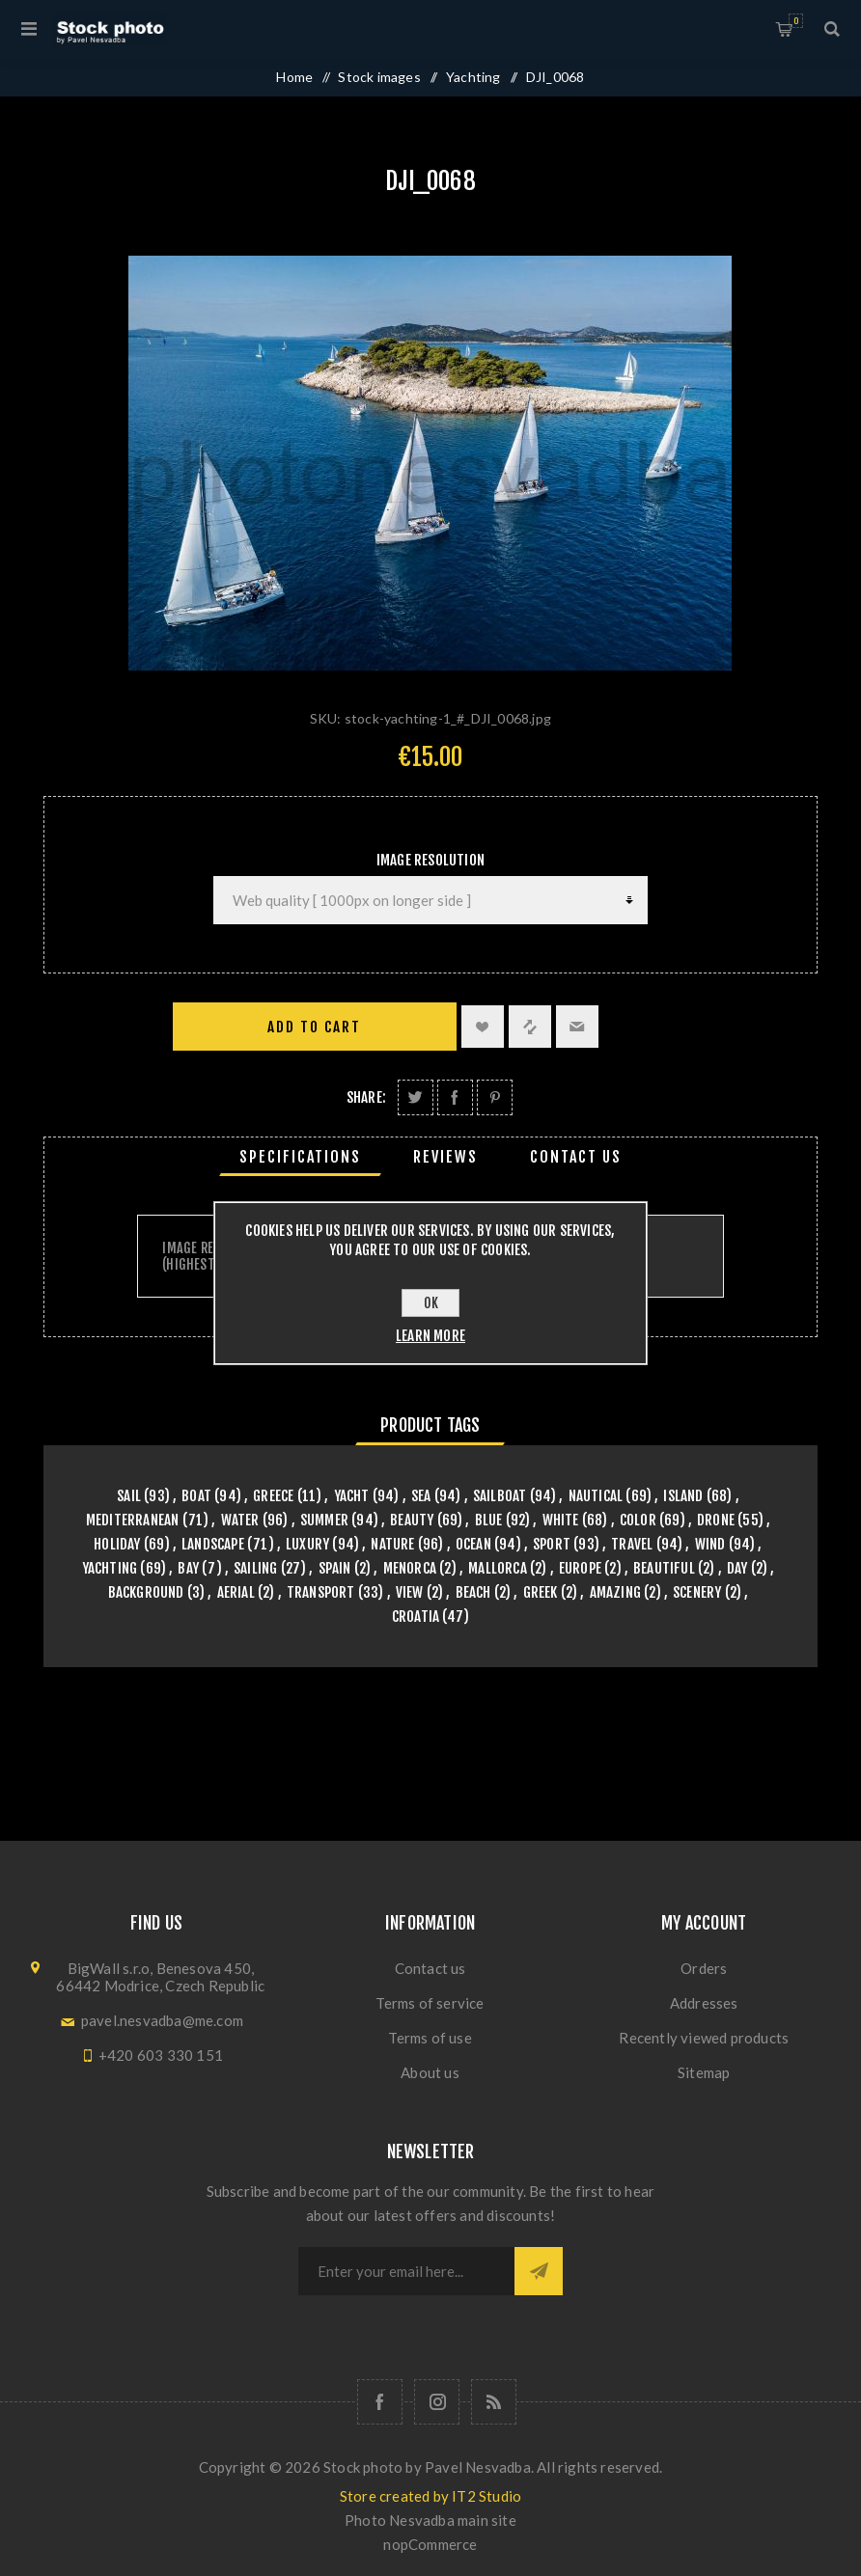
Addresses (704, 2003)
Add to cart (314, 1027)
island (683, 1496)
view (410, 1592)
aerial (236, 1592)
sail (129, 1496)
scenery (697, 1592)
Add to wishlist (482, 1026)
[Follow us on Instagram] (436, 2402)
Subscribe (538, 2271)
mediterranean (133, 1520)
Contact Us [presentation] (576, 1156)
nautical (596, 1496)
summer (324, 1520)
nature (392, 1544)
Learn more (430, 1336)
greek (540, 1592)
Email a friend (577, 1026)
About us (430, 2072)
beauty (411, 1520)
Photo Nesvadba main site (430, 2520)
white (560, 1520)
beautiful (664, 1568)
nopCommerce (430, 2544)
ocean (473, 1544)
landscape (212, 1544)
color (638, 1520)
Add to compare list (530, 1026)
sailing (255, 1568)
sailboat (500, 1496)
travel (632, 1544)
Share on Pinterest (495, 1097)
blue (489, 1520)
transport (321, 1592)
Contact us (430, 1968)
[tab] (300, 1156)
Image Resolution (430, 860)
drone (716, 1520)
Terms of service (429, 2003)
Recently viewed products (704, 2037)
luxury (307, 1544)
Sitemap (704, 2072)
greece (273, 1496)
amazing (615, 1592)
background (146, 1592)
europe (580, 1568)
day (737, 1568)
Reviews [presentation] (445, 1156)
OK (431, 1303)
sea (421, 1496)
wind (710, 1544)
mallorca (497, 1568)
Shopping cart (796, 21)
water (240, 1520)
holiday (117, 1544)
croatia (415, 1616)
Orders (703, 1968)
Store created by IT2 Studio (430, 2496)
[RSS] (493, 2402)
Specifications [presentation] (300, 1156)
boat (196, 1496)
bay (188, 1568)
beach (473, 1592)
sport (551, 1544)
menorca (409, 1568)
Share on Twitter (415, 1097)
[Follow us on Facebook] (380, 2402)
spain (335, 1568)
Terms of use (429, 2037)
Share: (366, 1097)
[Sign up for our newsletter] (406, 2271)
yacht (352, 1496)
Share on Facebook (455, 1097)
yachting (110, 1568)
